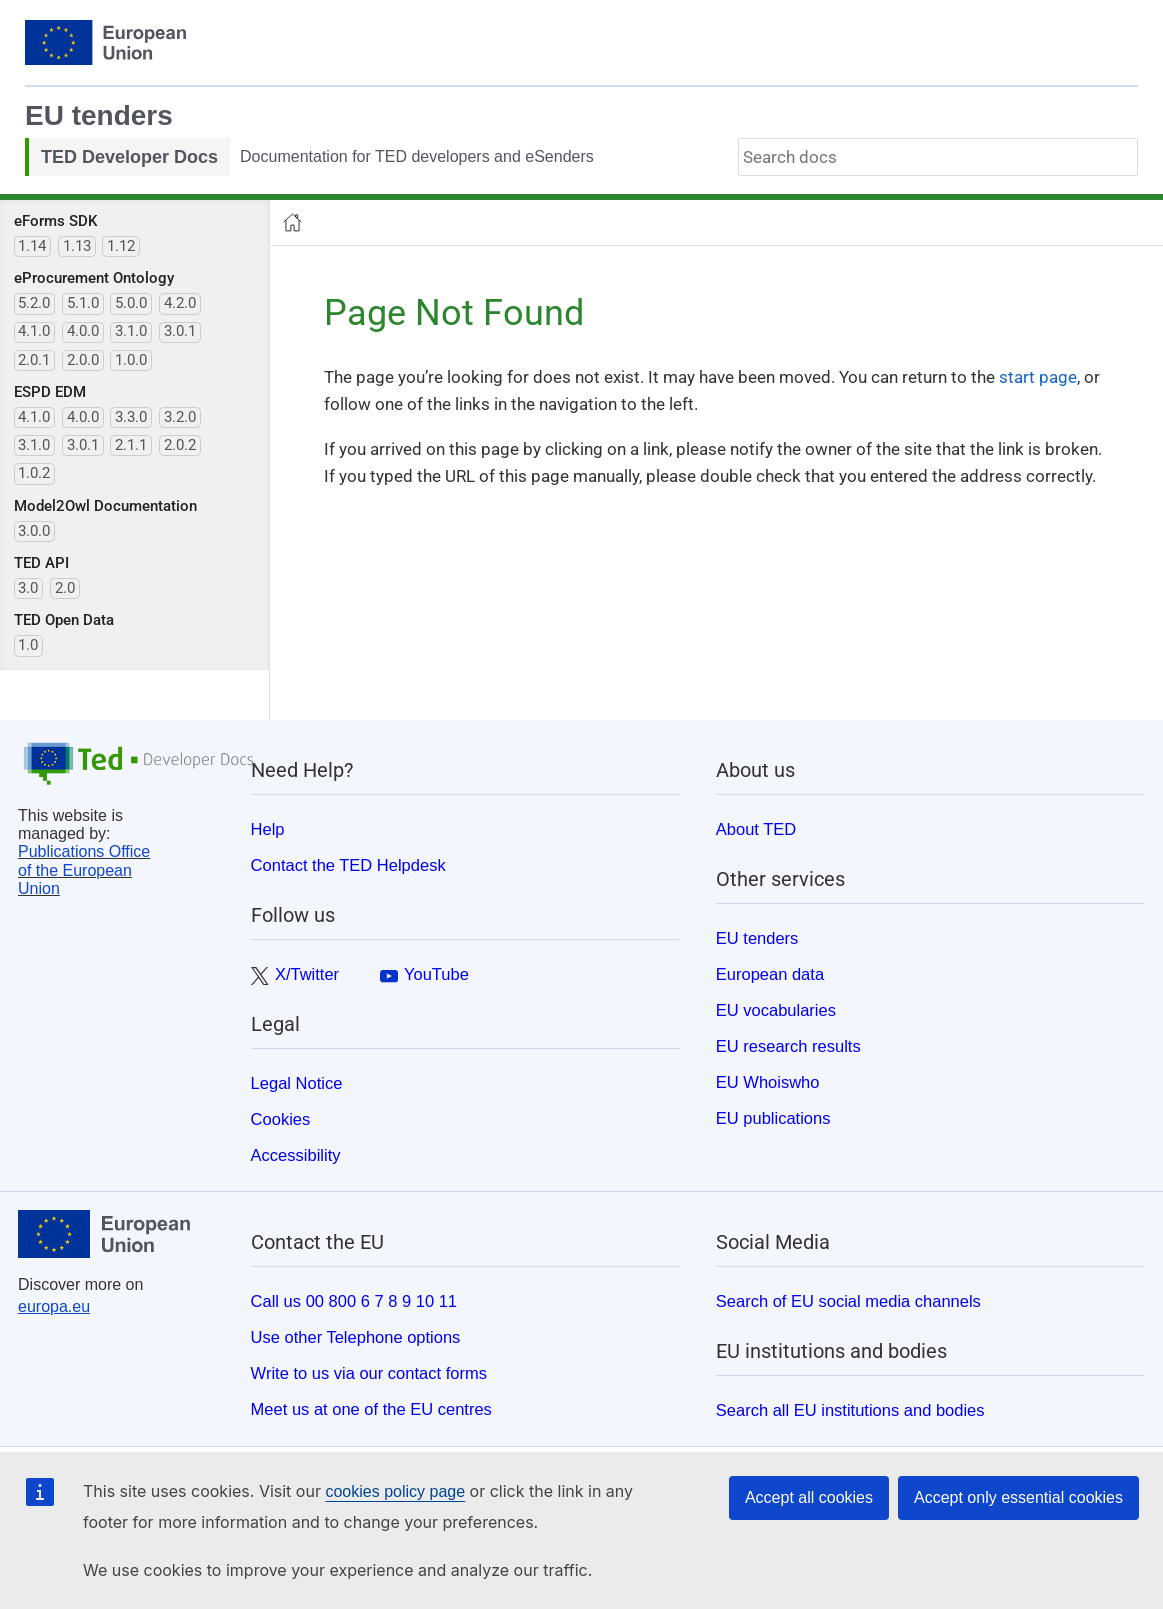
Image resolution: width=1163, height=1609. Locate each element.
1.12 (121, 246)
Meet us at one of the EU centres (371, 1409)
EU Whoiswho (768, 1082)
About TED (756, 829)
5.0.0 (131, 303)
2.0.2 (180, 445)
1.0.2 (34, 473)
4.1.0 (34, 331)
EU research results (788, 1046)
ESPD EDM (50, 392)
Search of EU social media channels (848, 1301)
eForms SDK (55, 221)
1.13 (77, 246)
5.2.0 (34, 303)
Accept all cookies (809, 1497)
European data (770, 974)
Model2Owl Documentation (105, 506)
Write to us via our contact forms (369, 1373)
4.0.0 (83, 331)
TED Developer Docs (129, 157)
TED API (41, 563)
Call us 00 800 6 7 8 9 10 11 (354, 1301)
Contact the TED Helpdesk (348, 865)
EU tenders (99, 115)
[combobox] (938, 157)
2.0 (65, 588)
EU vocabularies (776, 1010)
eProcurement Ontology (94, 278)
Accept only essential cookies (1018, 1497)
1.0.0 (131, 360)
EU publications (773, 1118)
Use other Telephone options (356, 1337)
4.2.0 (180, 303)
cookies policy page (395, 1491)
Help (268, 829)
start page (1038, 377)
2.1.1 (131, 445)
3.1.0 (131, 331)
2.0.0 (83, 360)
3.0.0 (34, 531)
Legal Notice (297, 1083)
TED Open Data (64, 620)
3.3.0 (131, 417)
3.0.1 (180, 331)
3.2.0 (180, 417)
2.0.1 (34, 360)
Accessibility (296, 1155)
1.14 (32, 246)
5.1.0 (83, 303)
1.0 (28, 645)
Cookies (281, 1119)
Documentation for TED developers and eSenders (417, 156)
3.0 (28, 588)
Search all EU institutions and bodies (850, 1410)
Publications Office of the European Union (84, 870)
